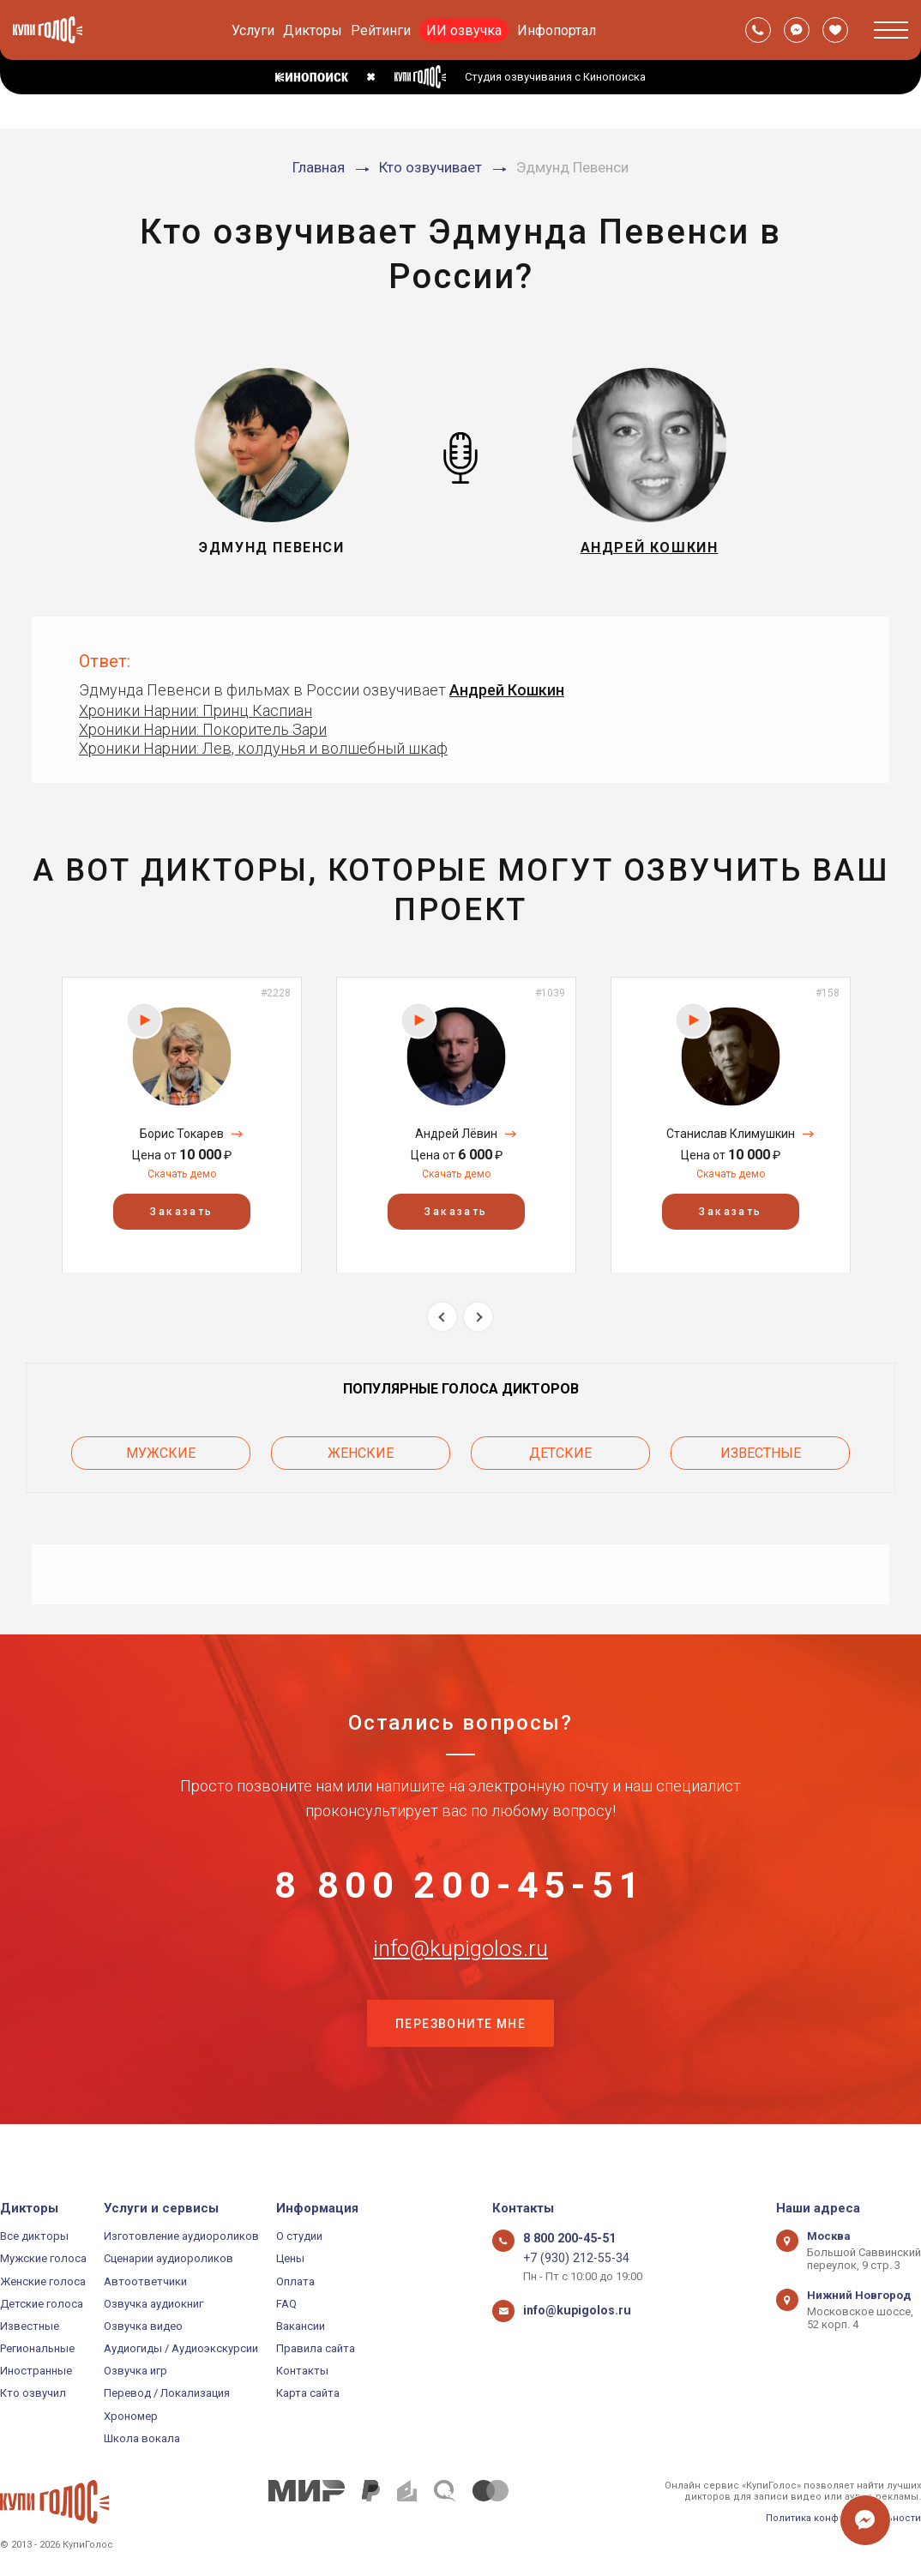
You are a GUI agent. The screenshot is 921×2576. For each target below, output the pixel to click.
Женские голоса (43, 2281)
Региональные (37, 2348)
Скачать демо (181, 1174)
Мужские (161, 1449)
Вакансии (300, 2326)
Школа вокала (142, 2438)
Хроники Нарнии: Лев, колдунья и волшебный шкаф (263, 748)
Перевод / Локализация (167, 2392)
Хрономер (131, 2416)
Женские (361, 1449)
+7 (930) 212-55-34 (569, 2258)
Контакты (302, 2370)
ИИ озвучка (464, 30)
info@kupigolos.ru (460, 1970)
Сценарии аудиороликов (168, 2258)
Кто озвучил (33, 2392)
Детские (560, 1449)
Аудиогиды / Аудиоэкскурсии (181, 2348)
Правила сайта (315, 2348)
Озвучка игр (135, 2370)
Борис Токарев (182, 1134)
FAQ (286, 2303)
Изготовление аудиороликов (181, 2236)
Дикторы (312, 30)
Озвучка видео (143, 2326)
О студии (299, 2236)
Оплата (295, 2281)
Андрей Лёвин (456, 1134)
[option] (182, 1125)
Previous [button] (442, 1317)
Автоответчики (145, 2281)
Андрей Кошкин (506, 690)
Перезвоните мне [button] (460, 2055)
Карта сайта (308, 2392)
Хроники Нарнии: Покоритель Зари (203, 729)
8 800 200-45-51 (460, 1885)
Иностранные (36, 2370)
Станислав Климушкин (730, 1134)
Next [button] (478, 1317)
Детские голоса (41, 2303)
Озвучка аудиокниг (153, 2303)
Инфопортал (556, 30)
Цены (290, 2258)
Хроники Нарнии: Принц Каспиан (195, 710)
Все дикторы (34, 2236)
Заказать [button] (181, 1211)
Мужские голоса (43, 2258)
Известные (760, 1449)
